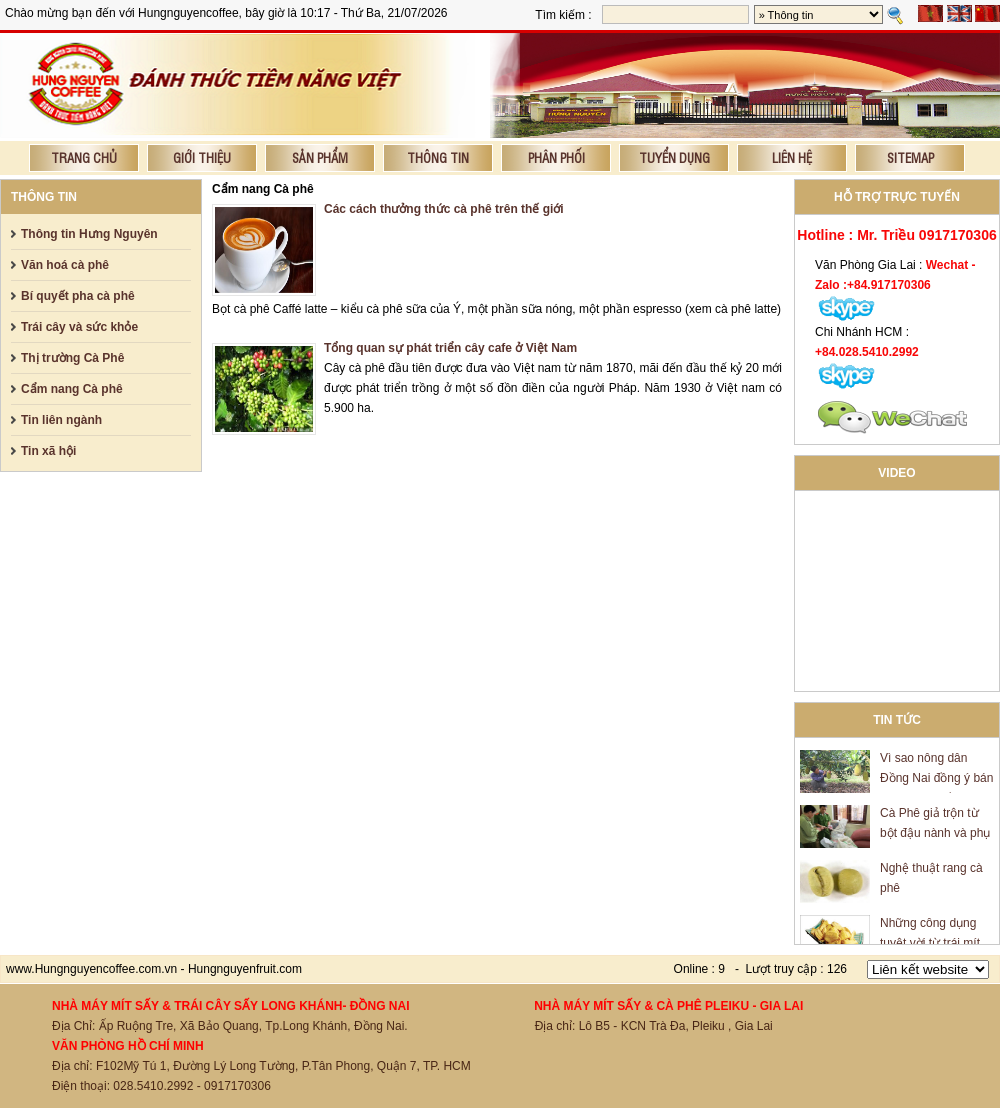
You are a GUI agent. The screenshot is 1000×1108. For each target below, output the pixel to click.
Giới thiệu (202, 157)
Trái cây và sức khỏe (79, 327)
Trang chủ (84, 157)
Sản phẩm (320, 157)
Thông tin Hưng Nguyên (89, 234)
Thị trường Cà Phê (72, 358)
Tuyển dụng (674, 157)
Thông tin (438, 157)
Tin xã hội (48, 451)
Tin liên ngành (61, 420)
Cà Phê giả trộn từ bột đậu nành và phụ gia (935, 836)
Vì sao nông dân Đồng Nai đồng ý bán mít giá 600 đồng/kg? (936, 781)
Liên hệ (792, 157)
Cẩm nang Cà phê (72, 389)
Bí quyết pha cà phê (78, 296)
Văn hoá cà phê (65, 265)
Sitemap (910, 157)
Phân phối (556, 157)
